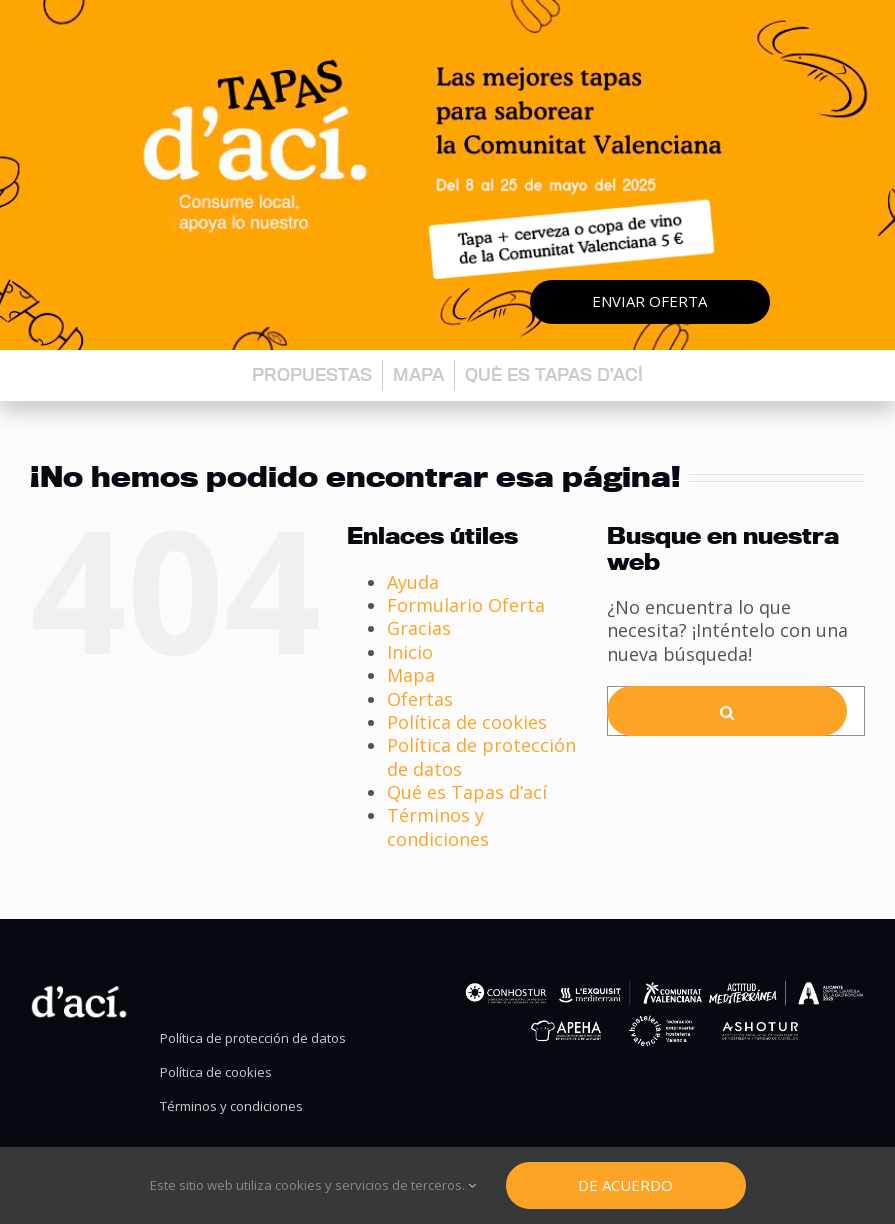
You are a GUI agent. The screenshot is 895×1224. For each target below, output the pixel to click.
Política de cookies (467, 722)
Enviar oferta (649, 301)
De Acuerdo (625, 1185)
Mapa (418, 374)
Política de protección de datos (481, 756)
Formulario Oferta (466, 605)
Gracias (419, 628)
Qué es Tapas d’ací (554, 374)
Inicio (410, 652)
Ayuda (413, 582)
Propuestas (312, 374)
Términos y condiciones (438, 826)
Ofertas (420, 699)
